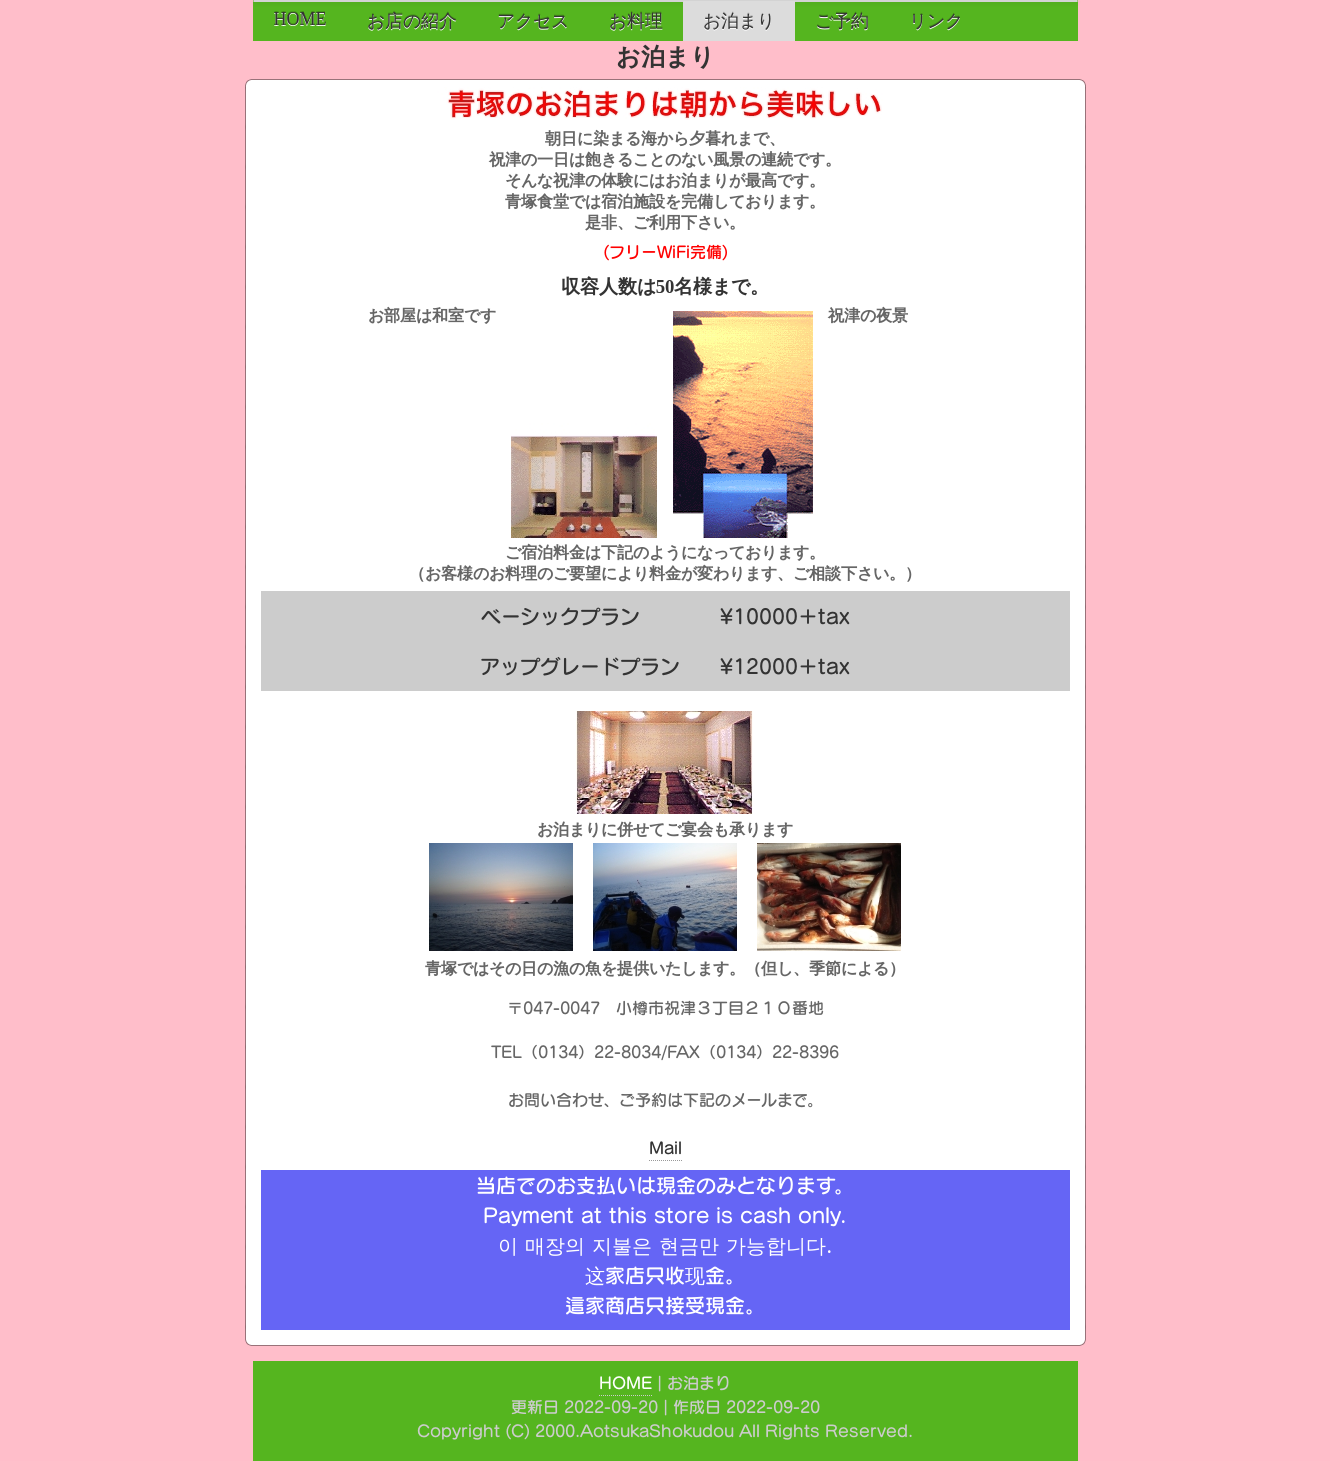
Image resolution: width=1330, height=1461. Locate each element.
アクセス (533, 21)
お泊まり (739, 21)
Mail (665, 1148)
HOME (300, 19)
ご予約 (842, 21)
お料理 (636, 21)
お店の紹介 (412, 21)
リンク (936, 21)
